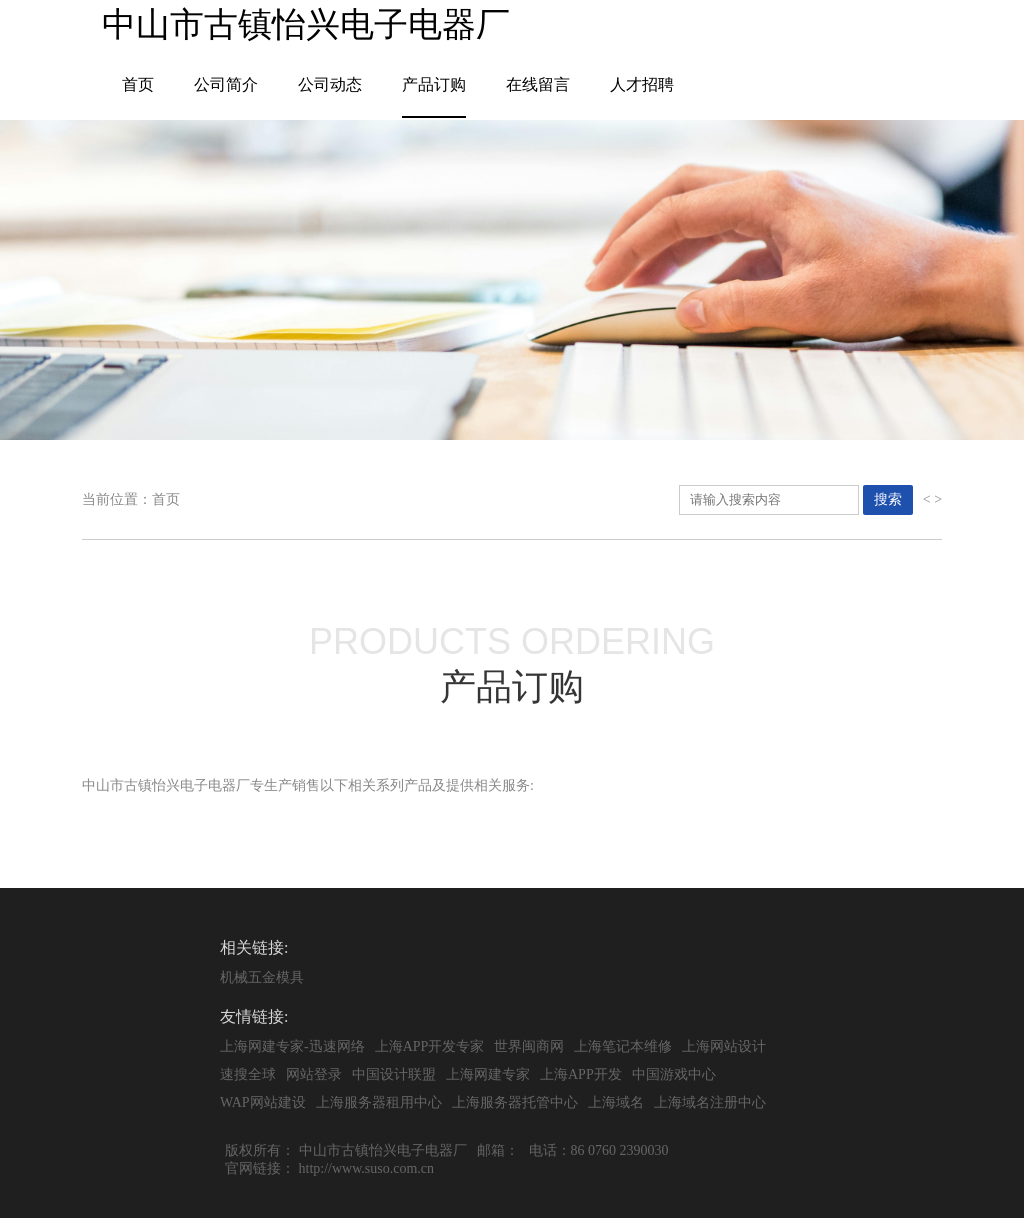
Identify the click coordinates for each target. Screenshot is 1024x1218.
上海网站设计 (724, 1046)
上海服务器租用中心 (379, 1102)
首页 (138, 84)
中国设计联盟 (394, 1074)
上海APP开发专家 (430, 1046)
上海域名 (616, 1102)
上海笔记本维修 (623, 1046)
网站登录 (314, 1074)
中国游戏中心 (674, 1074)
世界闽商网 (529, 1046)
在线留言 (538, 84)
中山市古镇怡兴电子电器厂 (383, 1150)
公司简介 (226, 84)
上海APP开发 (581, 1074)
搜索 (888, 499)
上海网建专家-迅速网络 (292, 1046)
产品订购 (434, 84)
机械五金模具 (262, 977)
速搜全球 (248, 1074)
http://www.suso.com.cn (367, 1168)
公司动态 (330, 84)
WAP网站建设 (263, 1102)
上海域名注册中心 (710, 1102)
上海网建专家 (488, 1074)
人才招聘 (642, 84)
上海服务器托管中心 (515, 1102)
